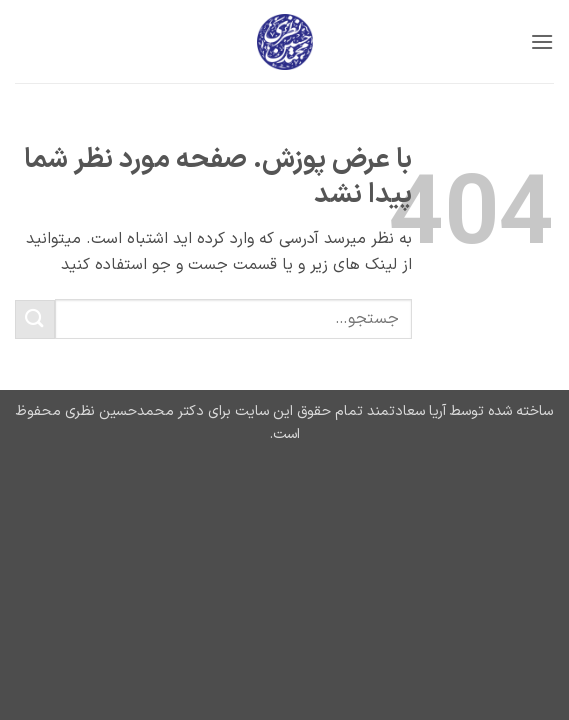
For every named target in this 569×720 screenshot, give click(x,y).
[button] (542, 41)
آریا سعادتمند (404, 411)
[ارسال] (35, 319)
